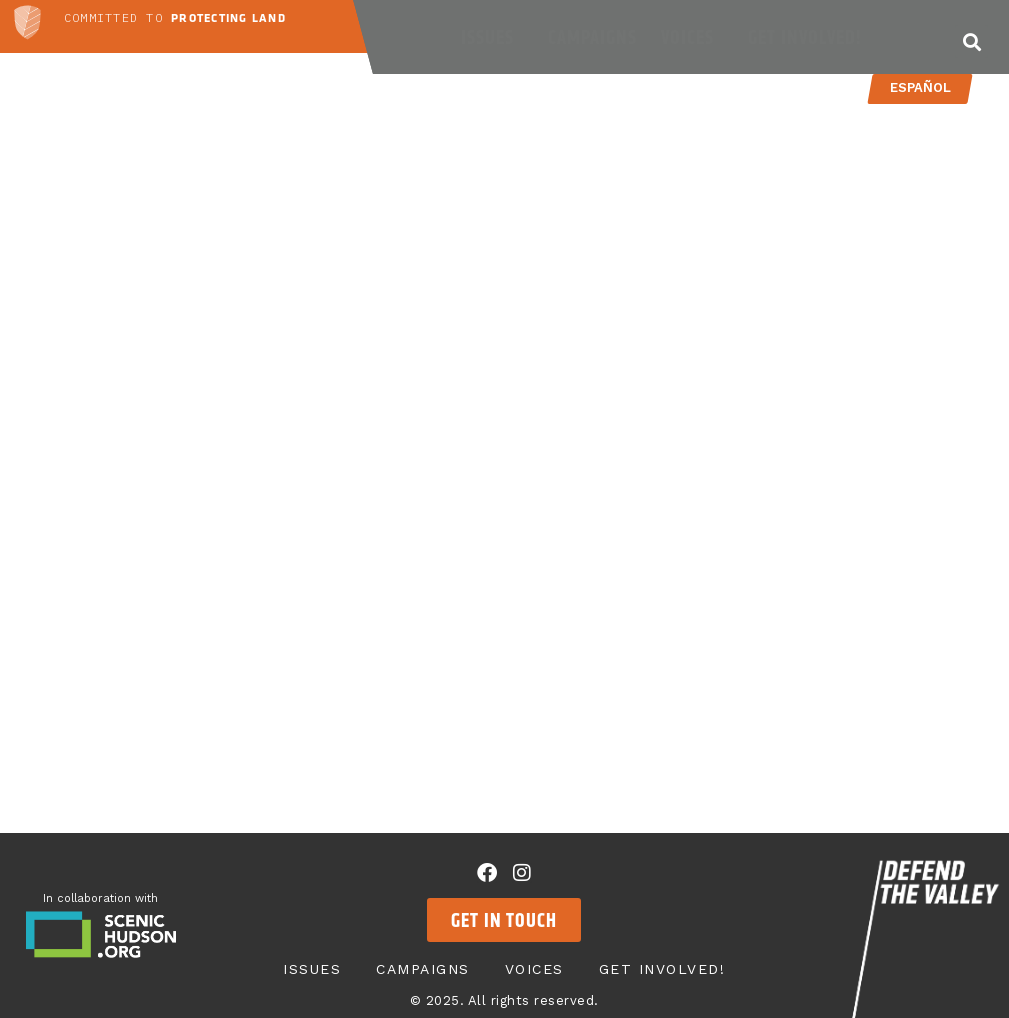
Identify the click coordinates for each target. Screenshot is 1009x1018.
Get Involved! (809, 37)
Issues (492, 37)
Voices (692, 37)
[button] (971, 41)
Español (920, 87)
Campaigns (592, 37)
